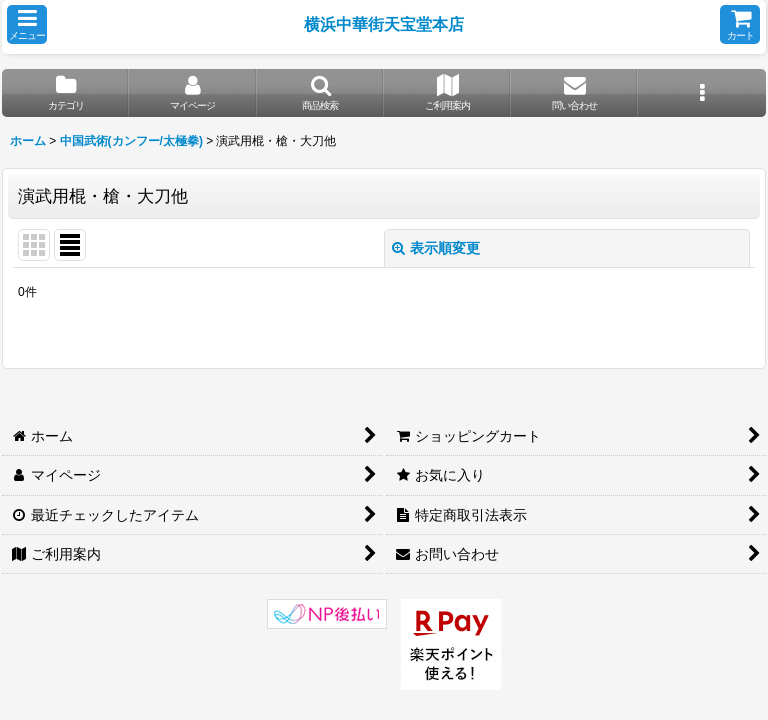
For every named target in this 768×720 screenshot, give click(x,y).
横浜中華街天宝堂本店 (384, 24)
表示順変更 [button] (436, 248)
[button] (27, 24)
